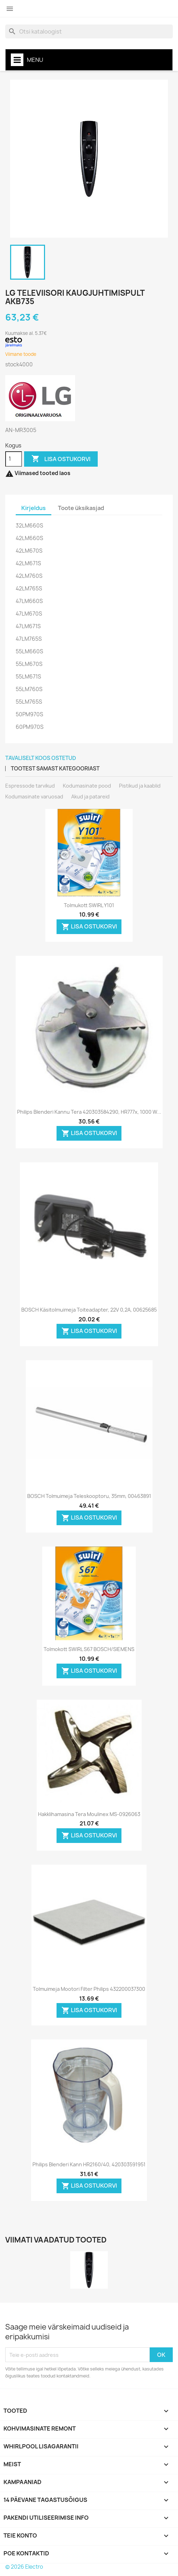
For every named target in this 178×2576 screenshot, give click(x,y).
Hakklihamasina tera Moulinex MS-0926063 (89, 1814)
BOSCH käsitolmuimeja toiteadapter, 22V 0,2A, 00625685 (89, 1309)
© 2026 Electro (24, 2566)
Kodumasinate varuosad (34, 796)
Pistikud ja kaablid (140, 785)
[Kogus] (13, 459)
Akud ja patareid (90, 796)
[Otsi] (89, 31)
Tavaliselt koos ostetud (40, 758)
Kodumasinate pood (87, 785)
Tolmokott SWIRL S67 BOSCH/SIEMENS (89, 1649)
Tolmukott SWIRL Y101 (89, 905)
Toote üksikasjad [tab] (81, 508)
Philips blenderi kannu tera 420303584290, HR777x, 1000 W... (89, 1111)
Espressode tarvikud (30, 785)
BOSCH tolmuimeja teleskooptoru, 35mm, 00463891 (89, 1496)
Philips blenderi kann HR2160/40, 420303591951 (89, 2164)
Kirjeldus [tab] (33, 508)
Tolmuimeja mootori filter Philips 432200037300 (89, 1989)
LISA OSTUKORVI (60, 459)
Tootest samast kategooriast (55, 768)
